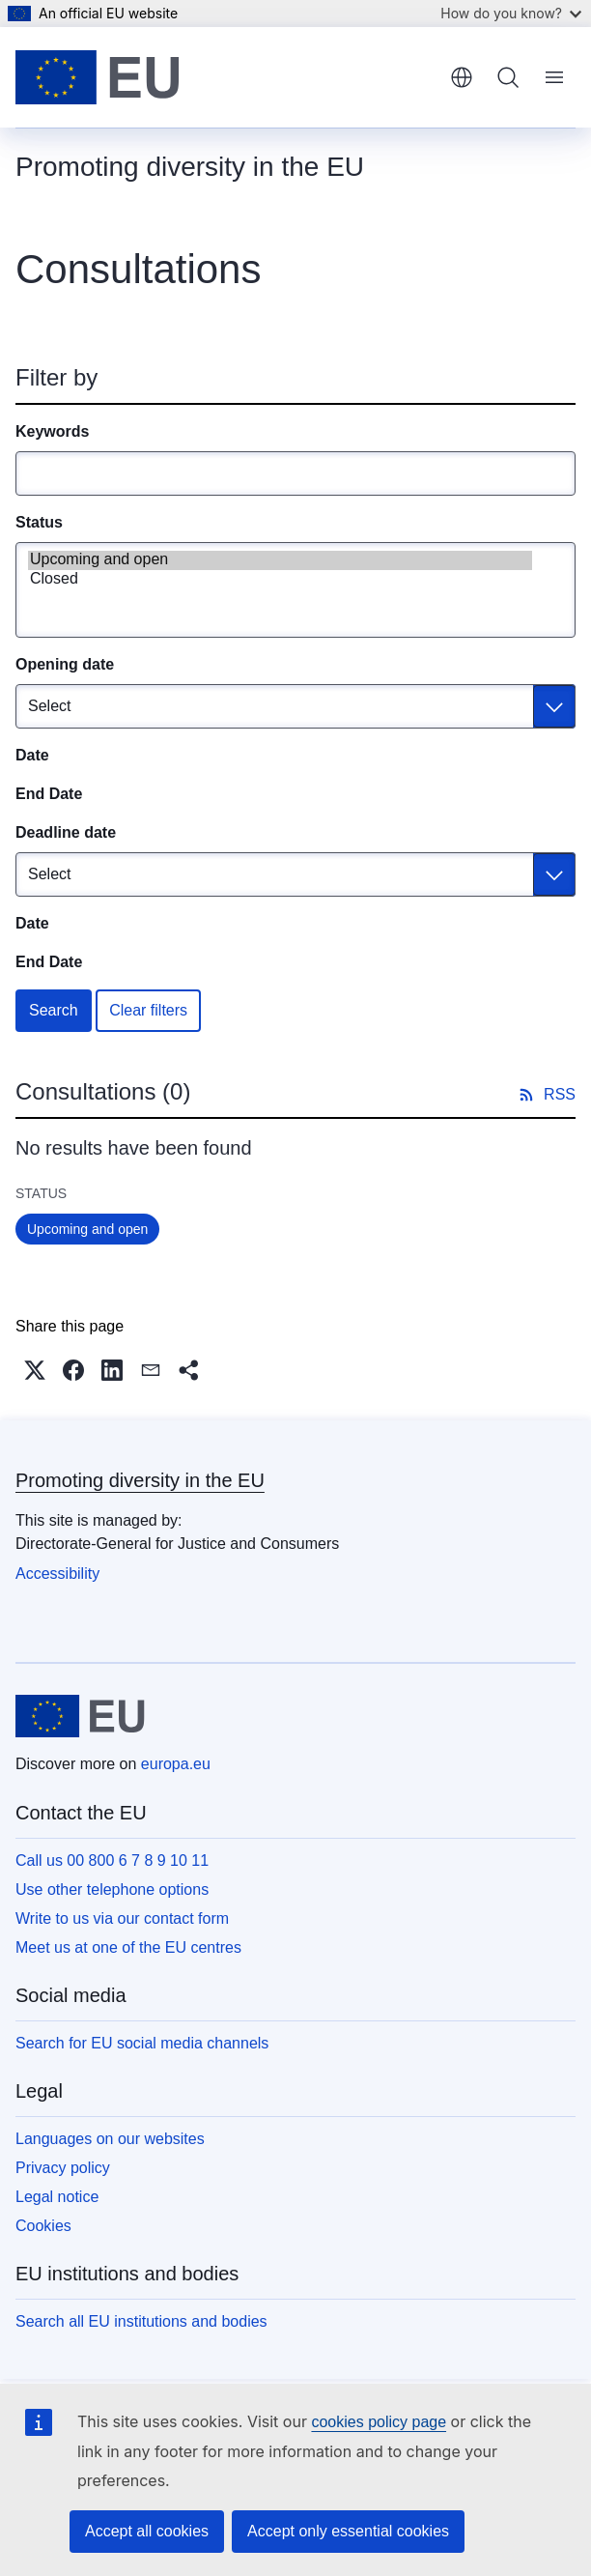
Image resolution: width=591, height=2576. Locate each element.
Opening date (64, 664)
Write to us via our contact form (122, 1918)
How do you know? (510, 13)
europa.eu (176, 1764)
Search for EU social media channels (141, 2043)
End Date (48, 794)
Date (32, 755)
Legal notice (56, 2197)
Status (39, 522)
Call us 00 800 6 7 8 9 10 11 (112, 1860)
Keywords (52, 431)
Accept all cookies (147, 2531)
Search (53, 1010)
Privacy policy (62, 2168)
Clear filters (148, 1010)
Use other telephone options (112, 1889)
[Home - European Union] (97, 77)
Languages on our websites (110, 2139)
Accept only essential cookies (348, 2531)
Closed (280, 579)
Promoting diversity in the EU (140, 1480)
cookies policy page (378, 2422)
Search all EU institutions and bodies (141, 2321)
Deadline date (65, 832)
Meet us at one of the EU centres (128, 1947)
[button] (34, 1370)
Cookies (43, 2226)
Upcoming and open (280, 560)
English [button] (461, 77)
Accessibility (57, 1573)
